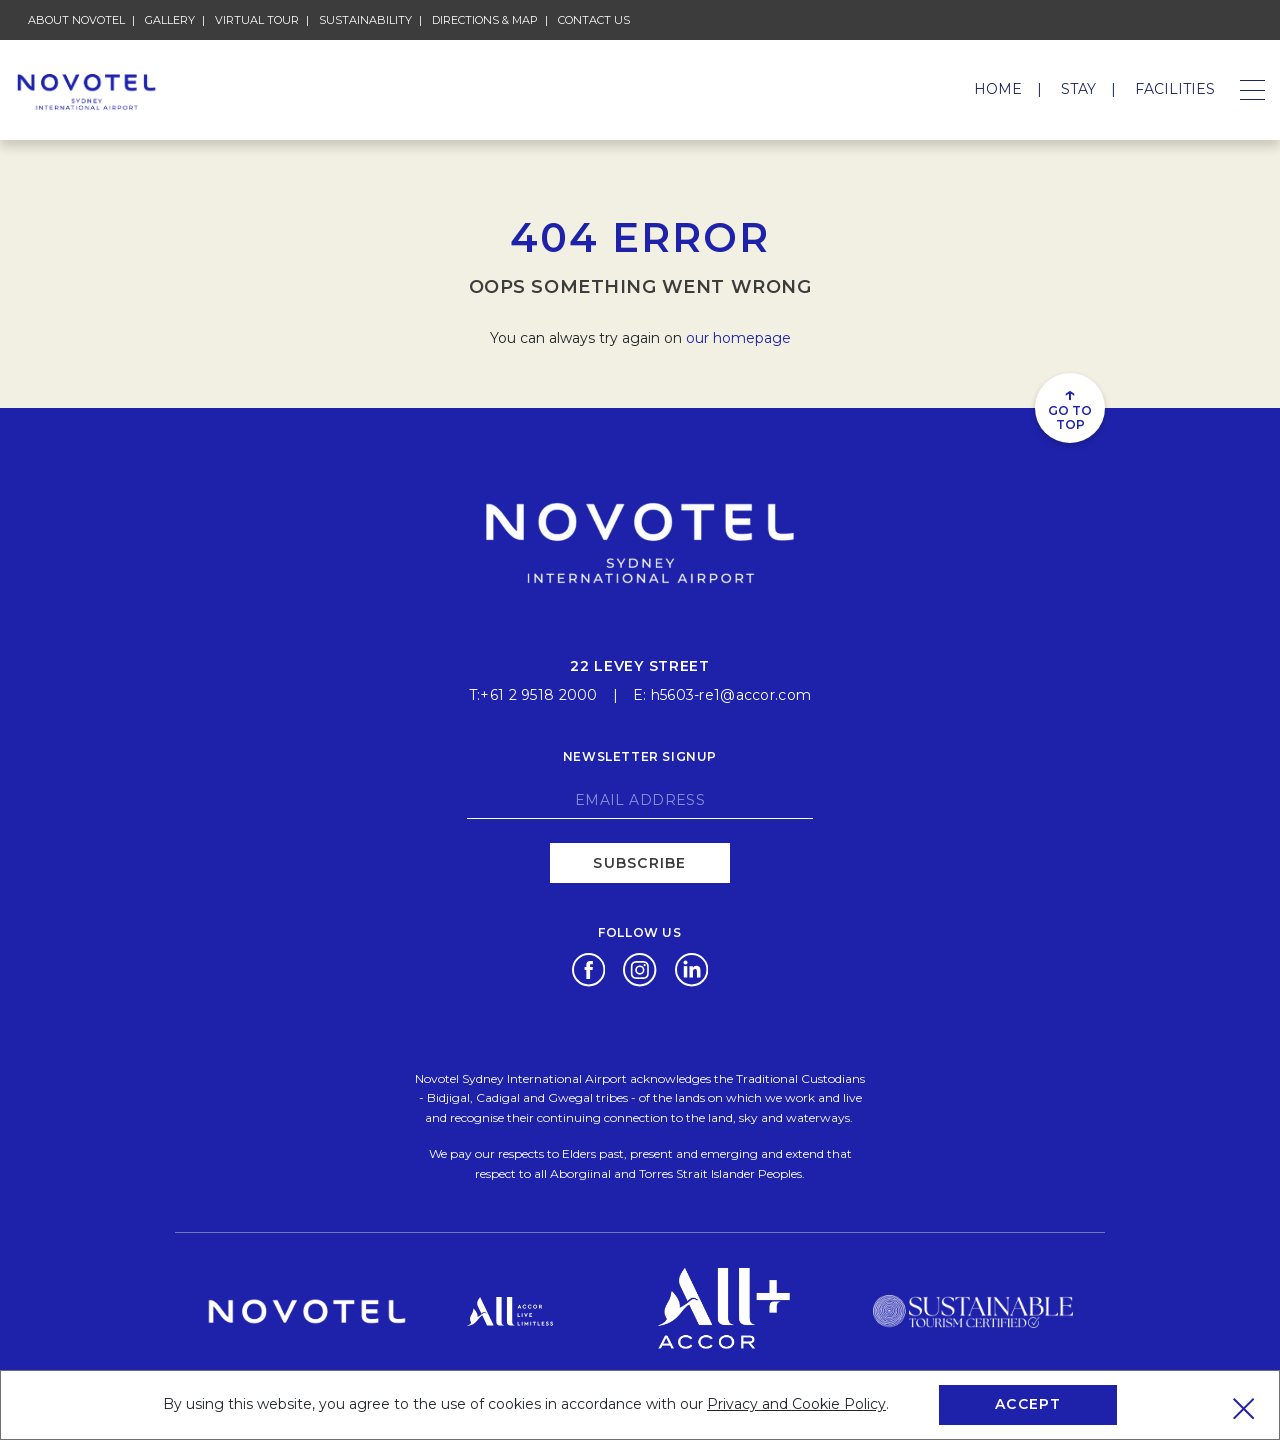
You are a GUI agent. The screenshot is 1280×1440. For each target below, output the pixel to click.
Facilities (1175, 89)
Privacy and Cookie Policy (796, 1404)
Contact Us (594, 20)
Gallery (170, 20)
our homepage (738, 338)
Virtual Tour (257, 20)
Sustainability (365, 20)
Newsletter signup (640, 755)
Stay (1078, 89)
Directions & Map (485, 20)
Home (998, 89)
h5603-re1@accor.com (731, 694)
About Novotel (76, 20)
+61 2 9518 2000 (538, 694)
